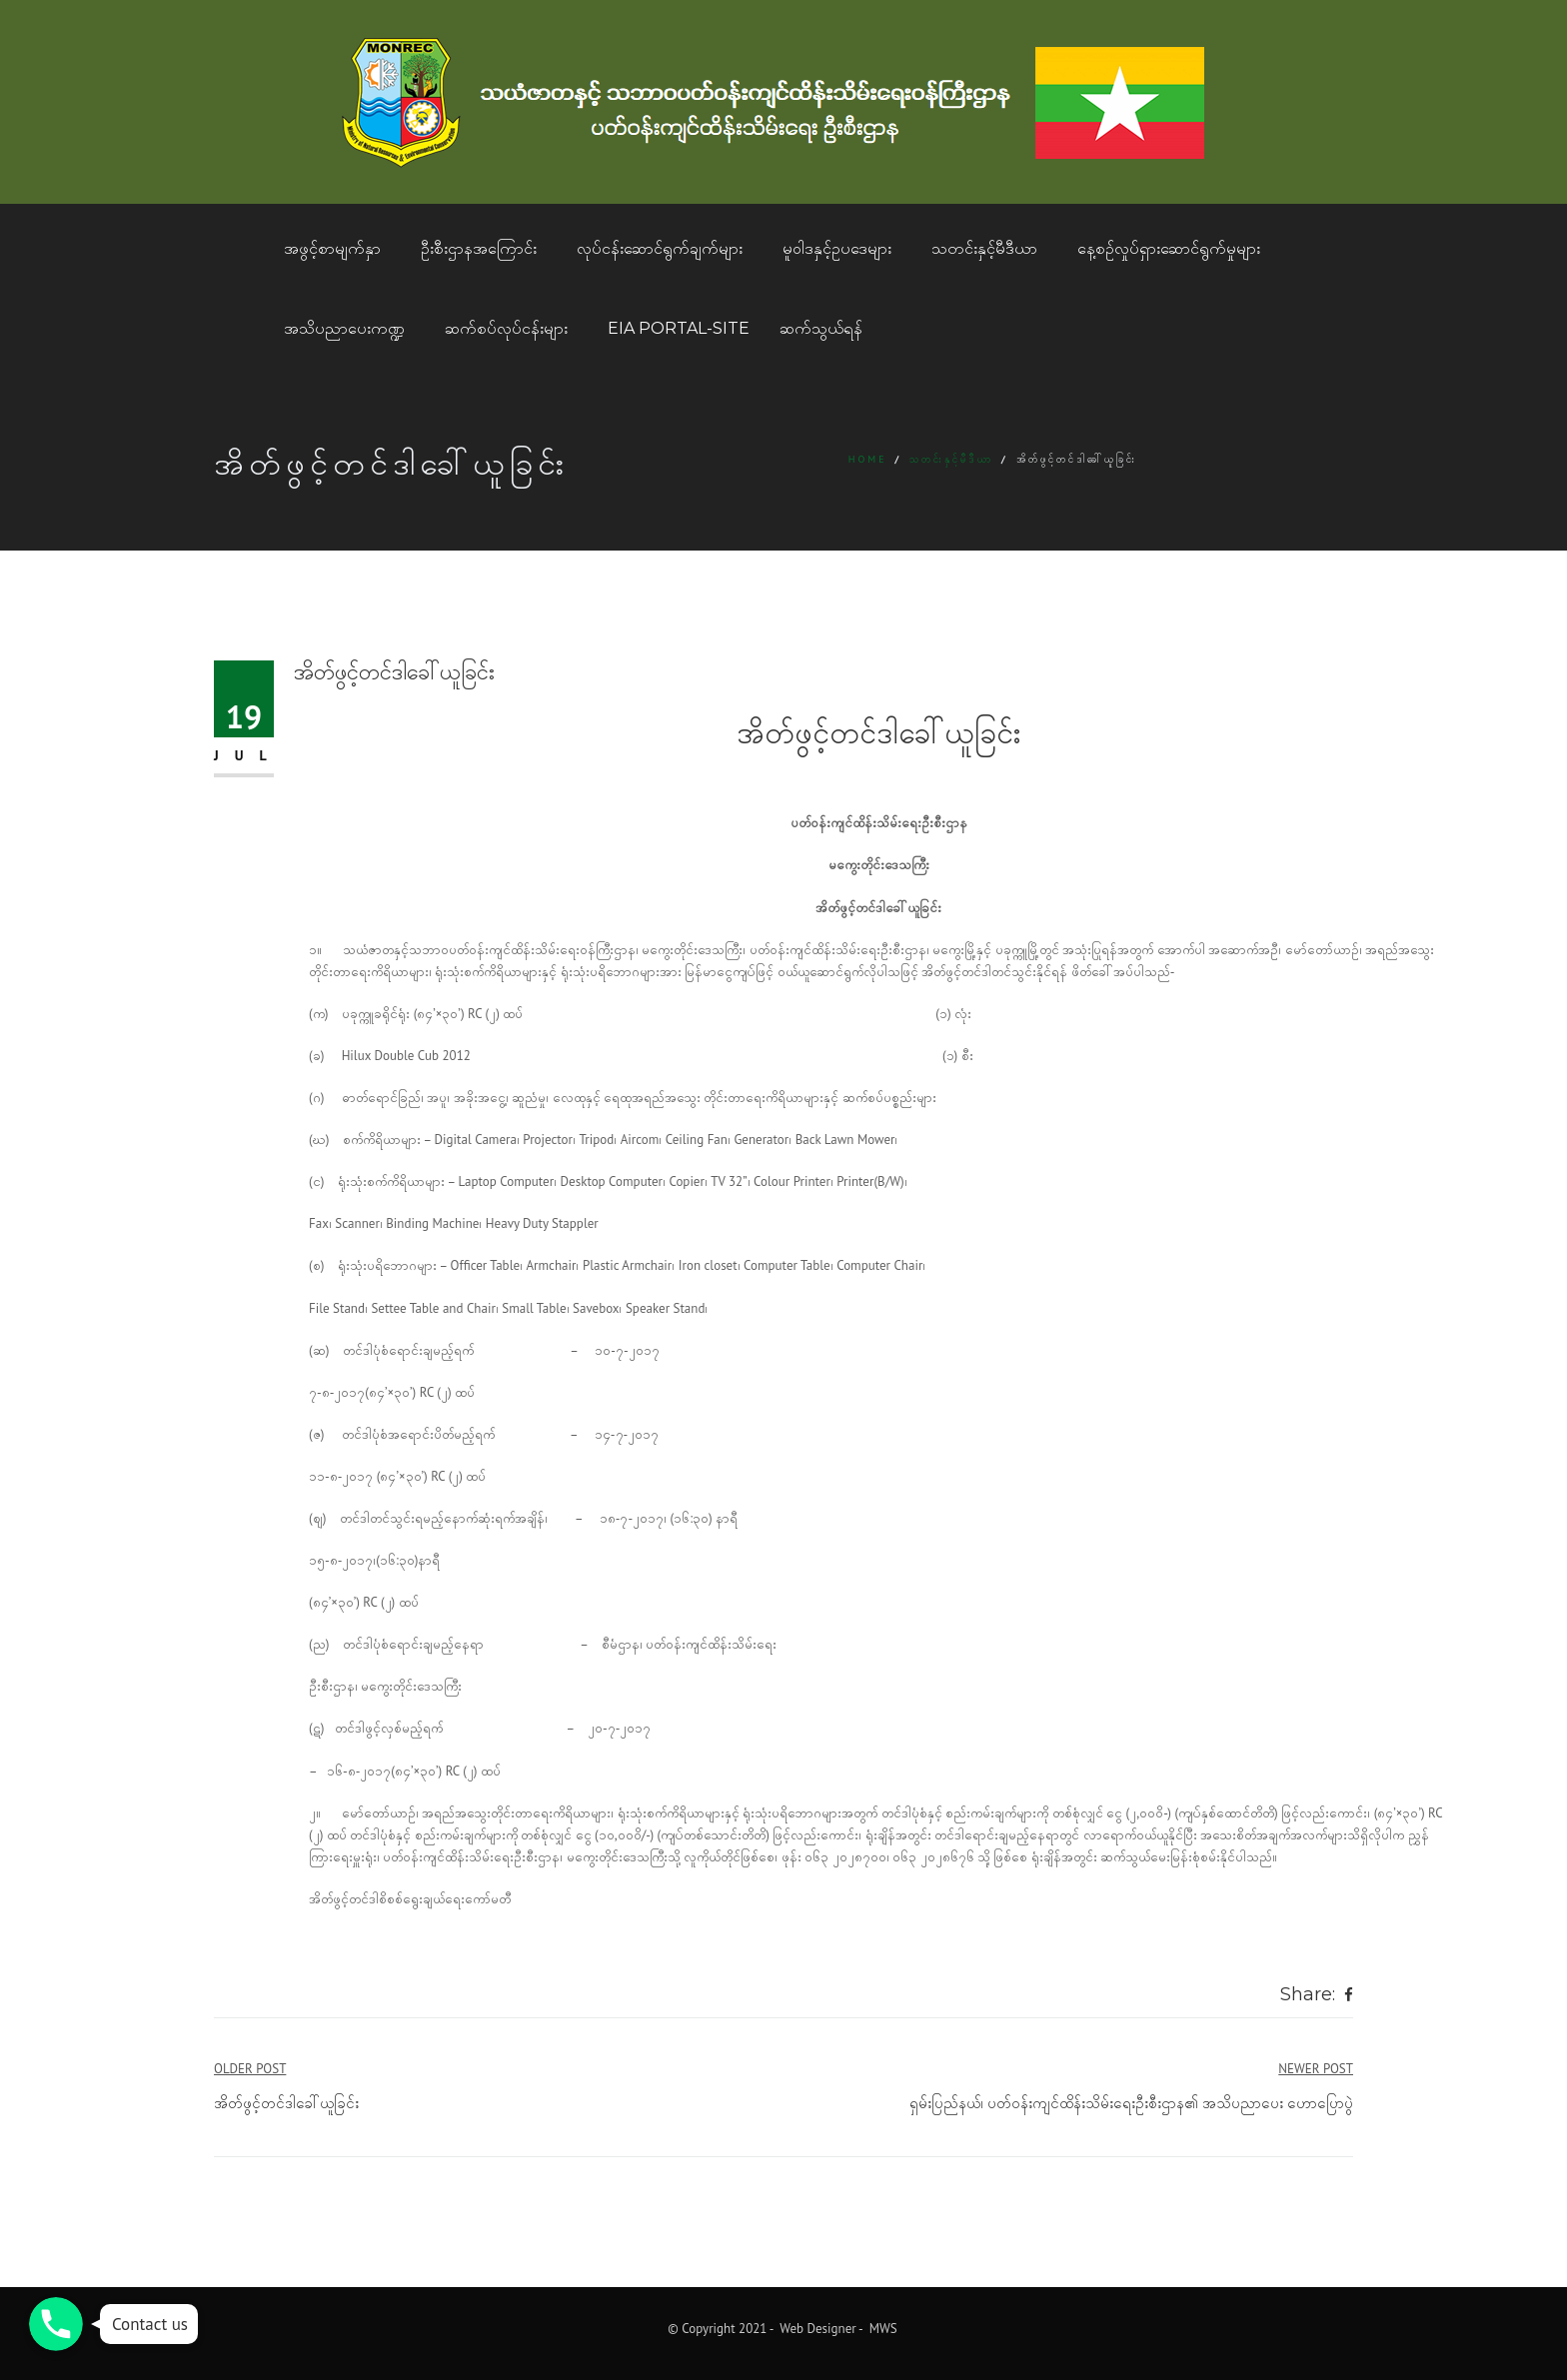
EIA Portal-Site (679, 328)
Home (867, 459)
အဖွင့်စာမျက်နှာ (332, 248)
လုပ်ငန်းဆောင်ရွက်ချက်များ (660, 248)
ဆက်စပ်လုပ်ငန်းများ (506, 328)
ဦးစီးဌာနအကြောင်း (479, 248)
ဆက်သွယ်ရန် (821, 328)
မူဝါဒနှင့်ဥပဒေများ (837, 248)
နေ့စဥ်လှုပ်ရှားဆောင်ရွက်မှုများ (1168, 248)
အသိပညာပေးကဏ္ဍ (344, 328)
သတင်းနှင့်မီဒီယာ (984, 248)
